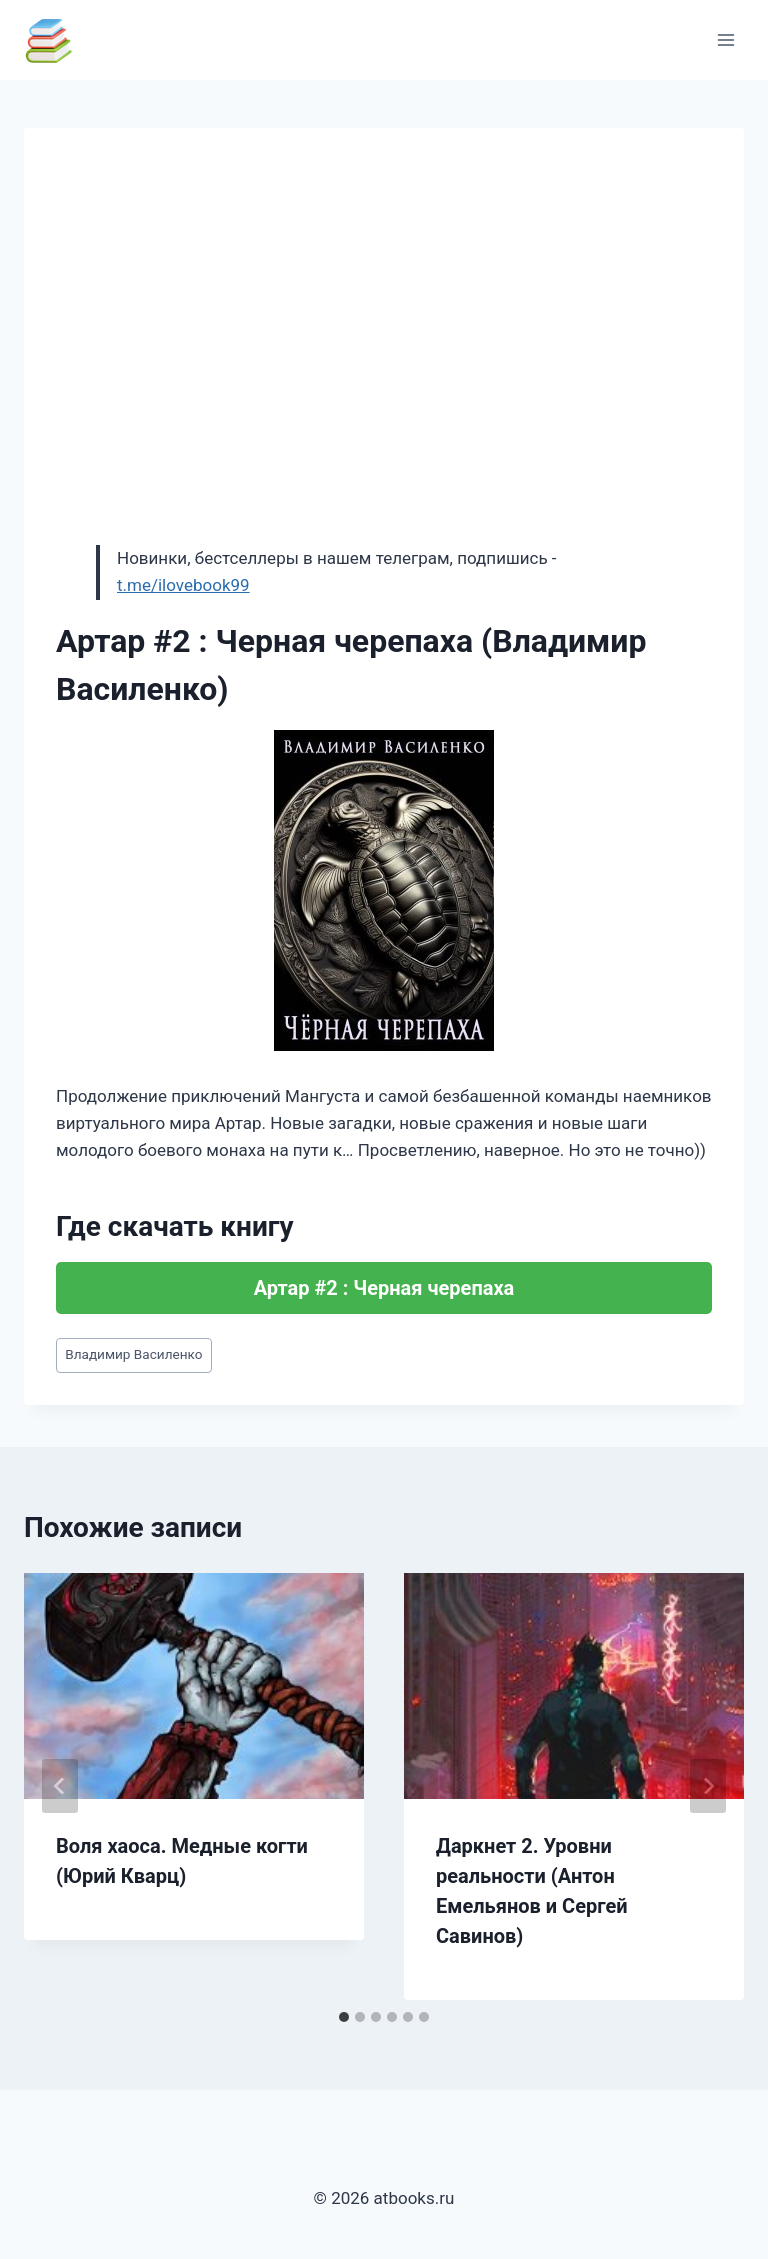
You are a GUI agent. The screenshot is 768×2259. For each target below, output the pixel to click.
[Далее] (708, 1786)
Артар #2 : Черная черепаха (384, 1288)
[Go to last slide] (60, 1786)
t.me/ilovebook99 (183, 585)
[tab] (344, 2017)
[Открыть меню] (725, 39)
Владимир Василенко (133, 1354)
